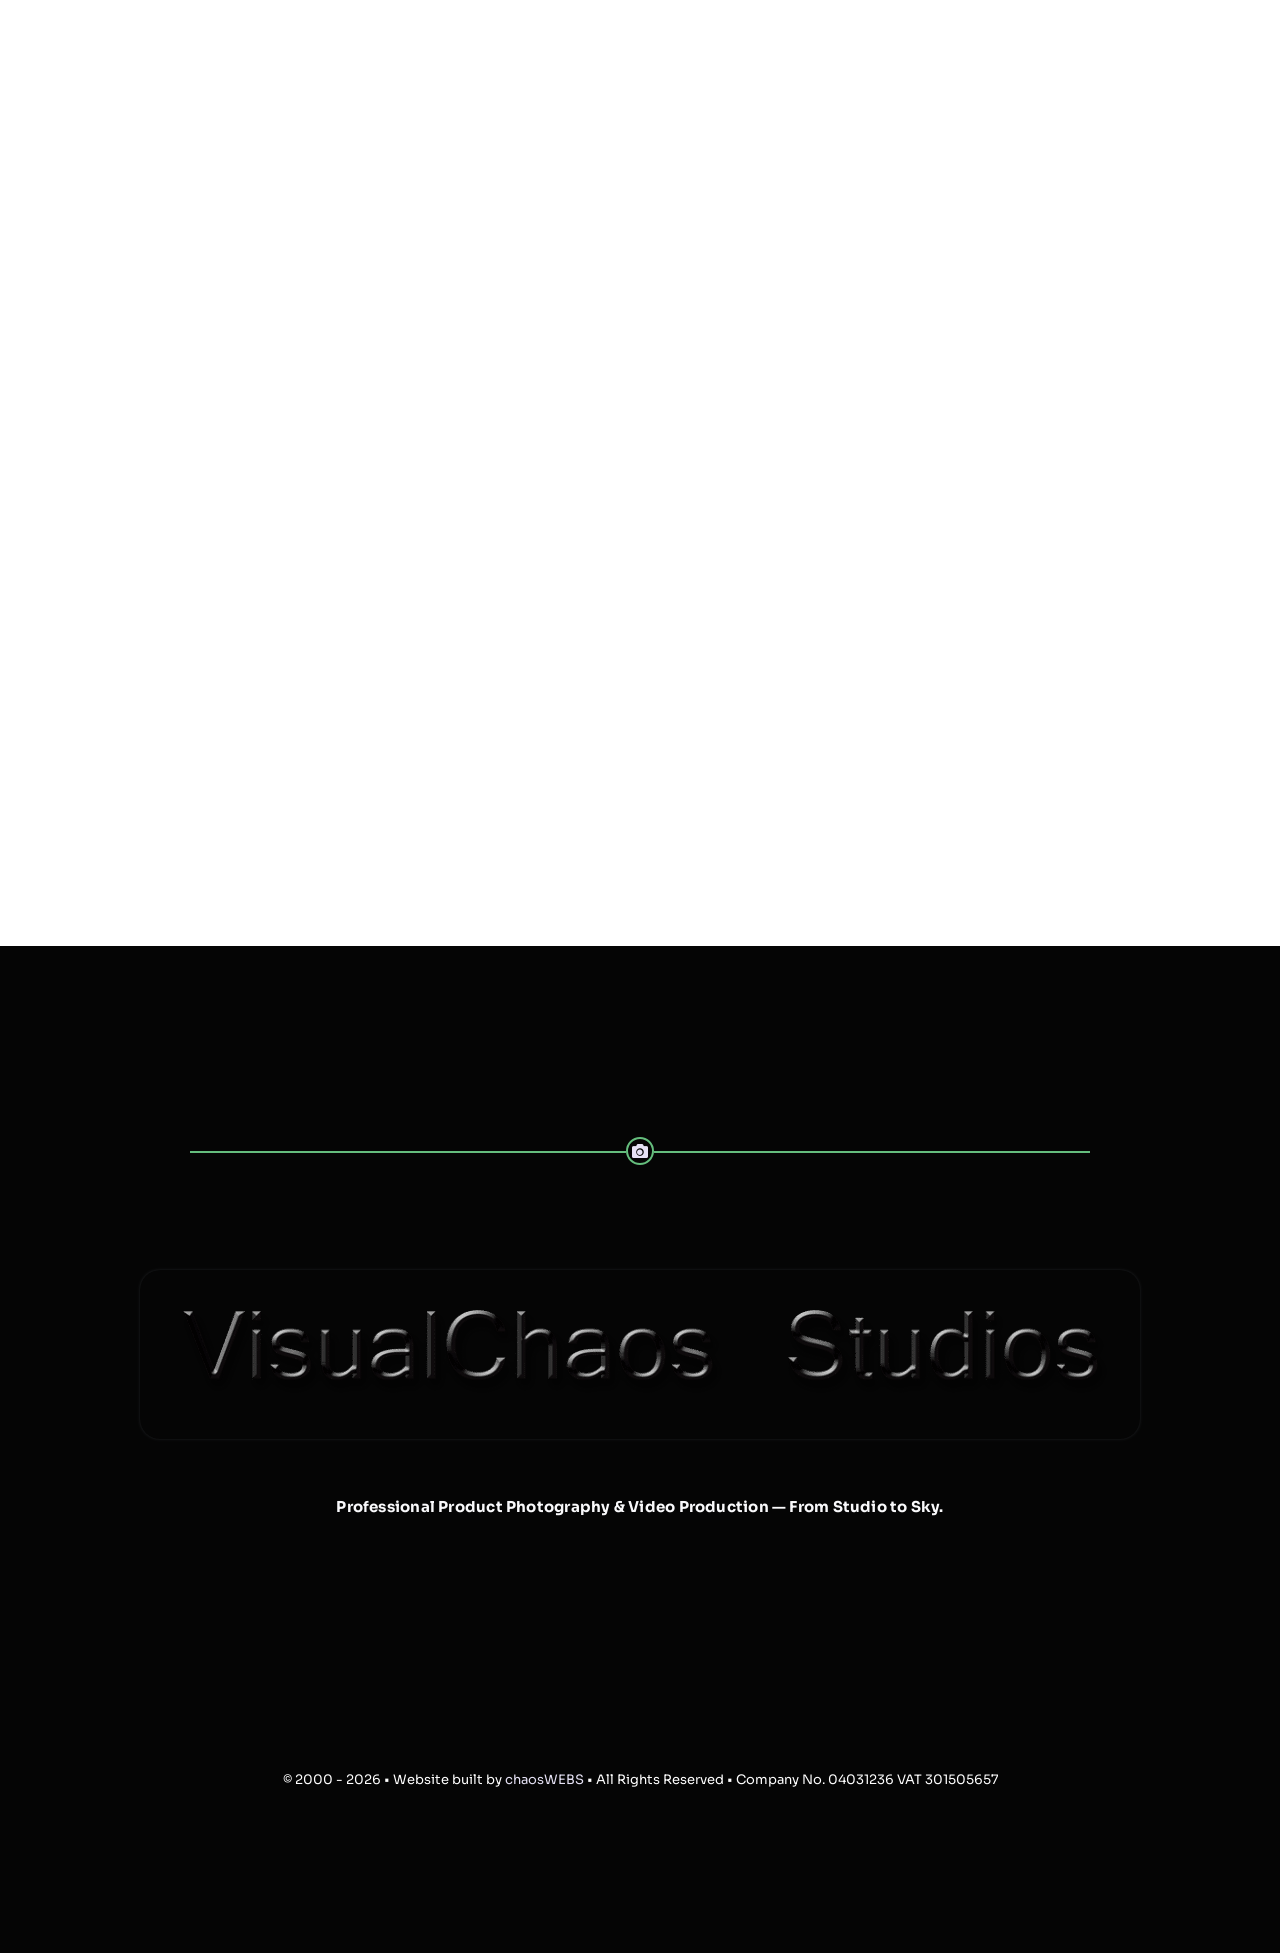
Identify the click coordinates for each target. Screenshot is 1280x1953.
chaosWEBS (544, 1779)
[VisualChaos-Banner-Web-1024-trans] (640, 1277)
